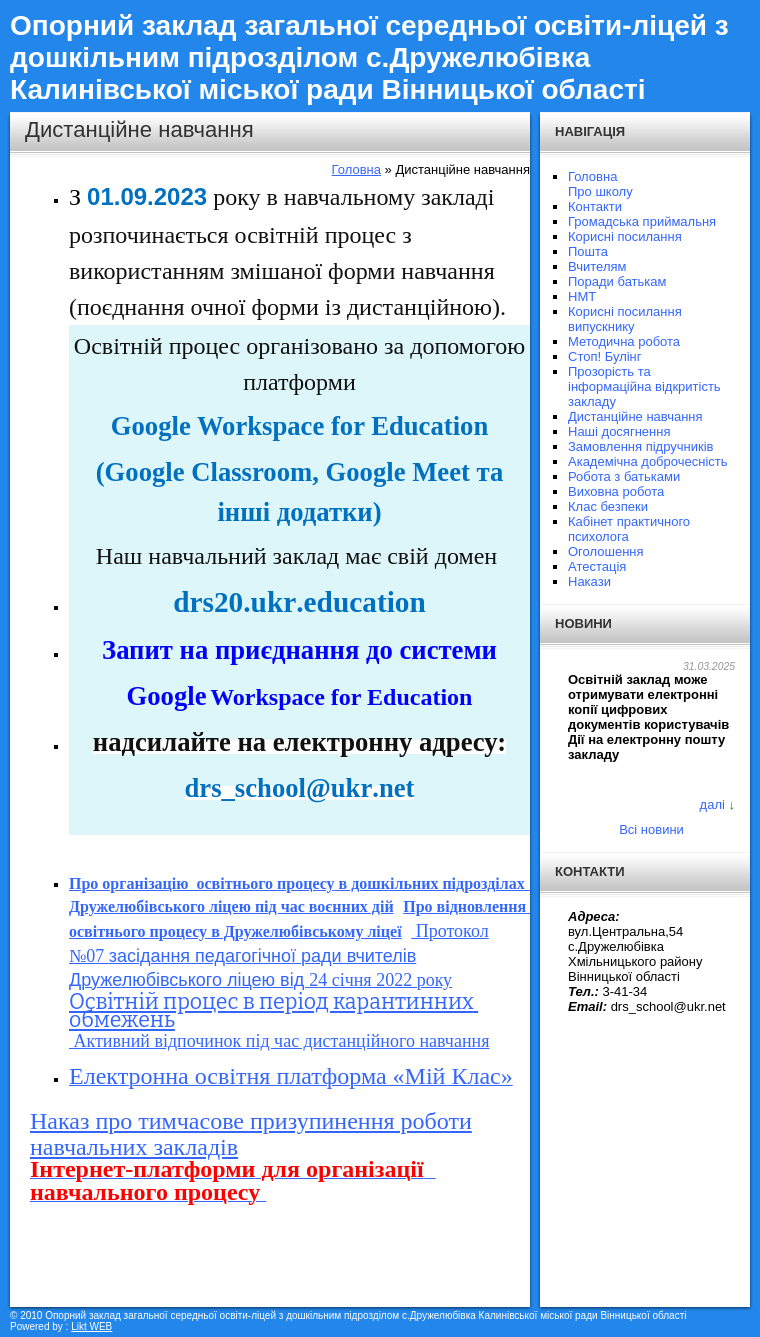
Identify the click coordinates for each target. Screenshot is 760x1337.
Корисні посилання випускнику (625, 319)
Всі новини (651, 829)
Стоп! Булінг (605, 356)
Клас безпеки (608, 506)
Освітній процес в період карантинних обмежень (273, 1011)
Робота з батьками (624, 476)
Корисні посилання (625, 236)
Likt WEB (91, 1326)
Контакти (595, 206)
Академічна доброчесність (648, 461)
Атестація (597, 566)
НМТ (582, 296)
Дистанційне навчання (635, 416)
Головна (356, 169)
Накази (589, 581)
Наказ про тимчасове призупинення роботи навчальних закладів (251, 1134)
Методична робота (624, 341)
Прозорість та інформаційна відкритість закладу (644, 386)
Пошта (588, 251)
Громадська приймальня (642, 221)
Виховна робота (616, 491)
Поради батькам (617, 281)
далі (712, 804)
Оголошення (606, 551)
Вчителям (597, 266)
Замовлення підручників (640, 446)
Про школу (600, 191)
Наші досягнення (619, 431)
